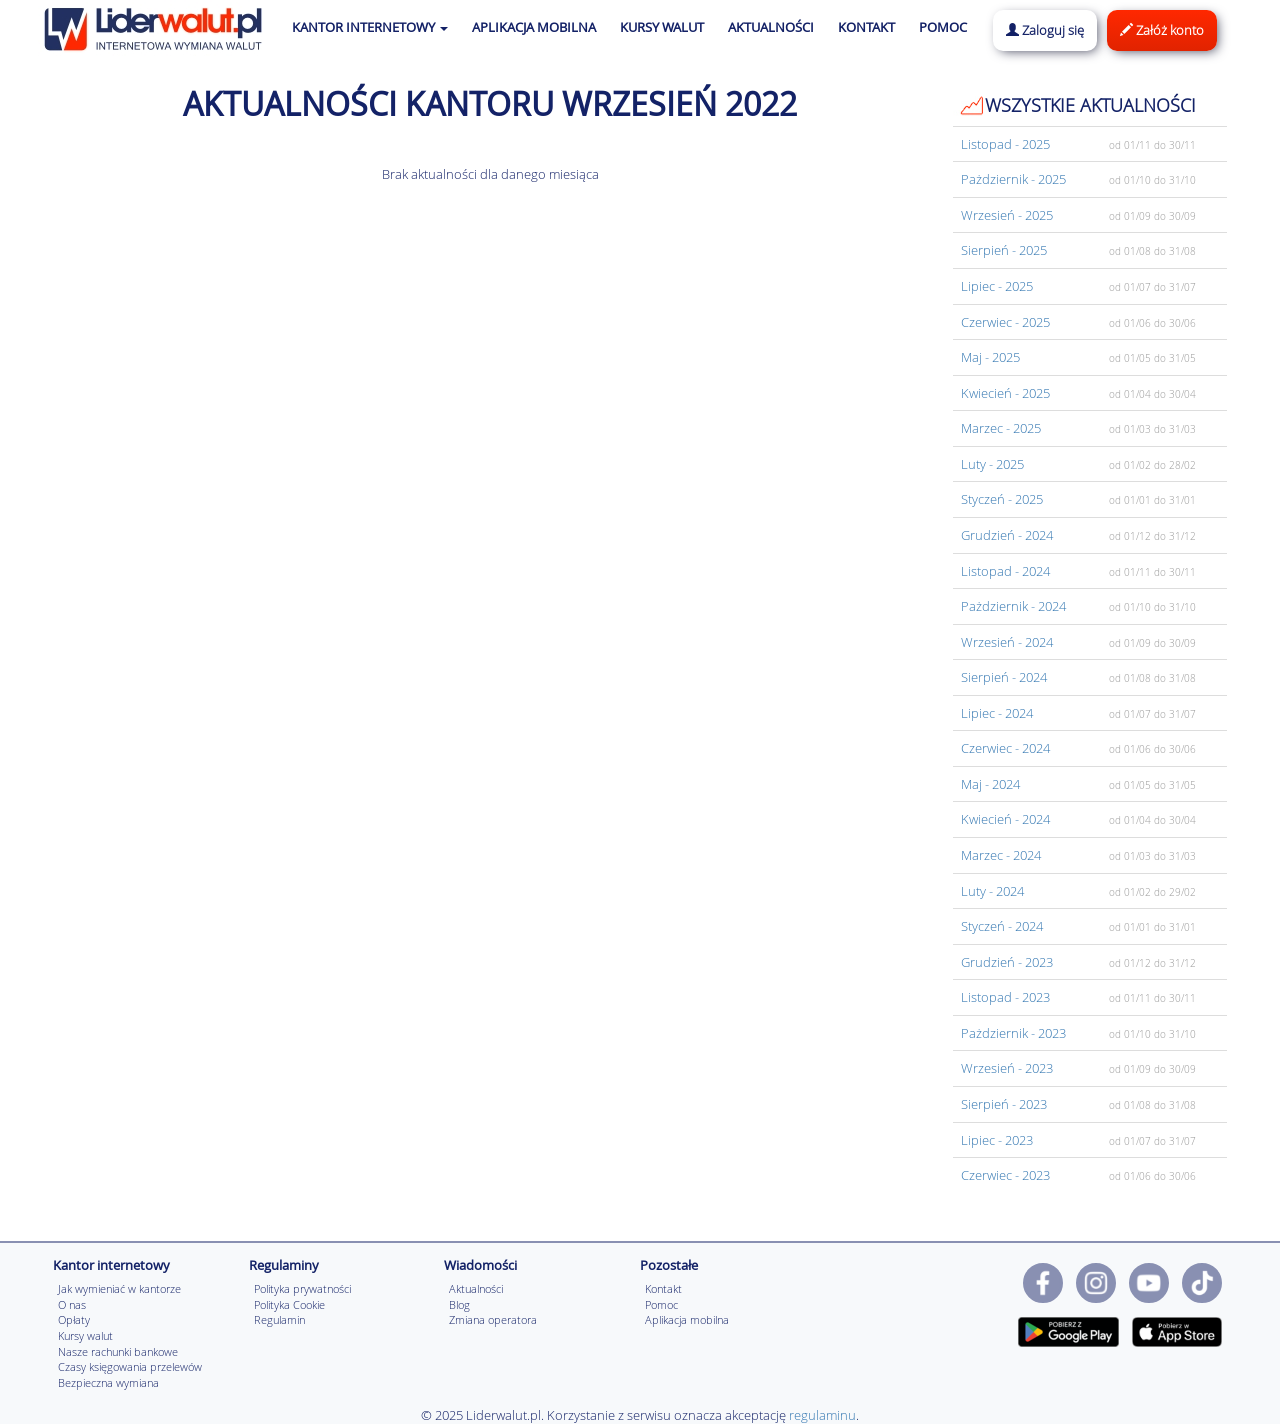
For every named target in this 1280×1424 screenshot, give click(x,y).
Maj (990, 357)
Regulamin (279, 1319)
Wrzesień (1007, 215)
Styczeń (1002, 499)
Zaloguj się (1045, 30)
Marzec (1001, 428)
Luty (992, 464)
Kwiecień (1005, 393)
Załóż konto (1162, 30)
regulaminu (822, 1415)
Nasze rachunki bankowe (118, 1351)
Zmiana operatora (493, 1319)
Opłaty (74, 1319)
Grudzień (1007, 535)
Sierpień (1004, 250)
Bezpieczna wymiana (108, 1382)
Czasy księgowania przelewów (130, 1366)
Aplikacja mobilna (687, 1319)
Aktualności (476, 1288)
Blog (459, 1304)
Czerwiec (1005, 322)
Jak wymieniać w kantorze (119, 1288)
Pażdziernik (1013, 179)
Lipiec (997, 286)
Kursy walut (85, 1335)
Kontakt (663, 1288)
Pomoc (661, 1304)
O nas (72, 1304)
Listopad (1005, 144)
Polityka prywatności (302, 1288)
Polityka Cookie (289, 1304)
